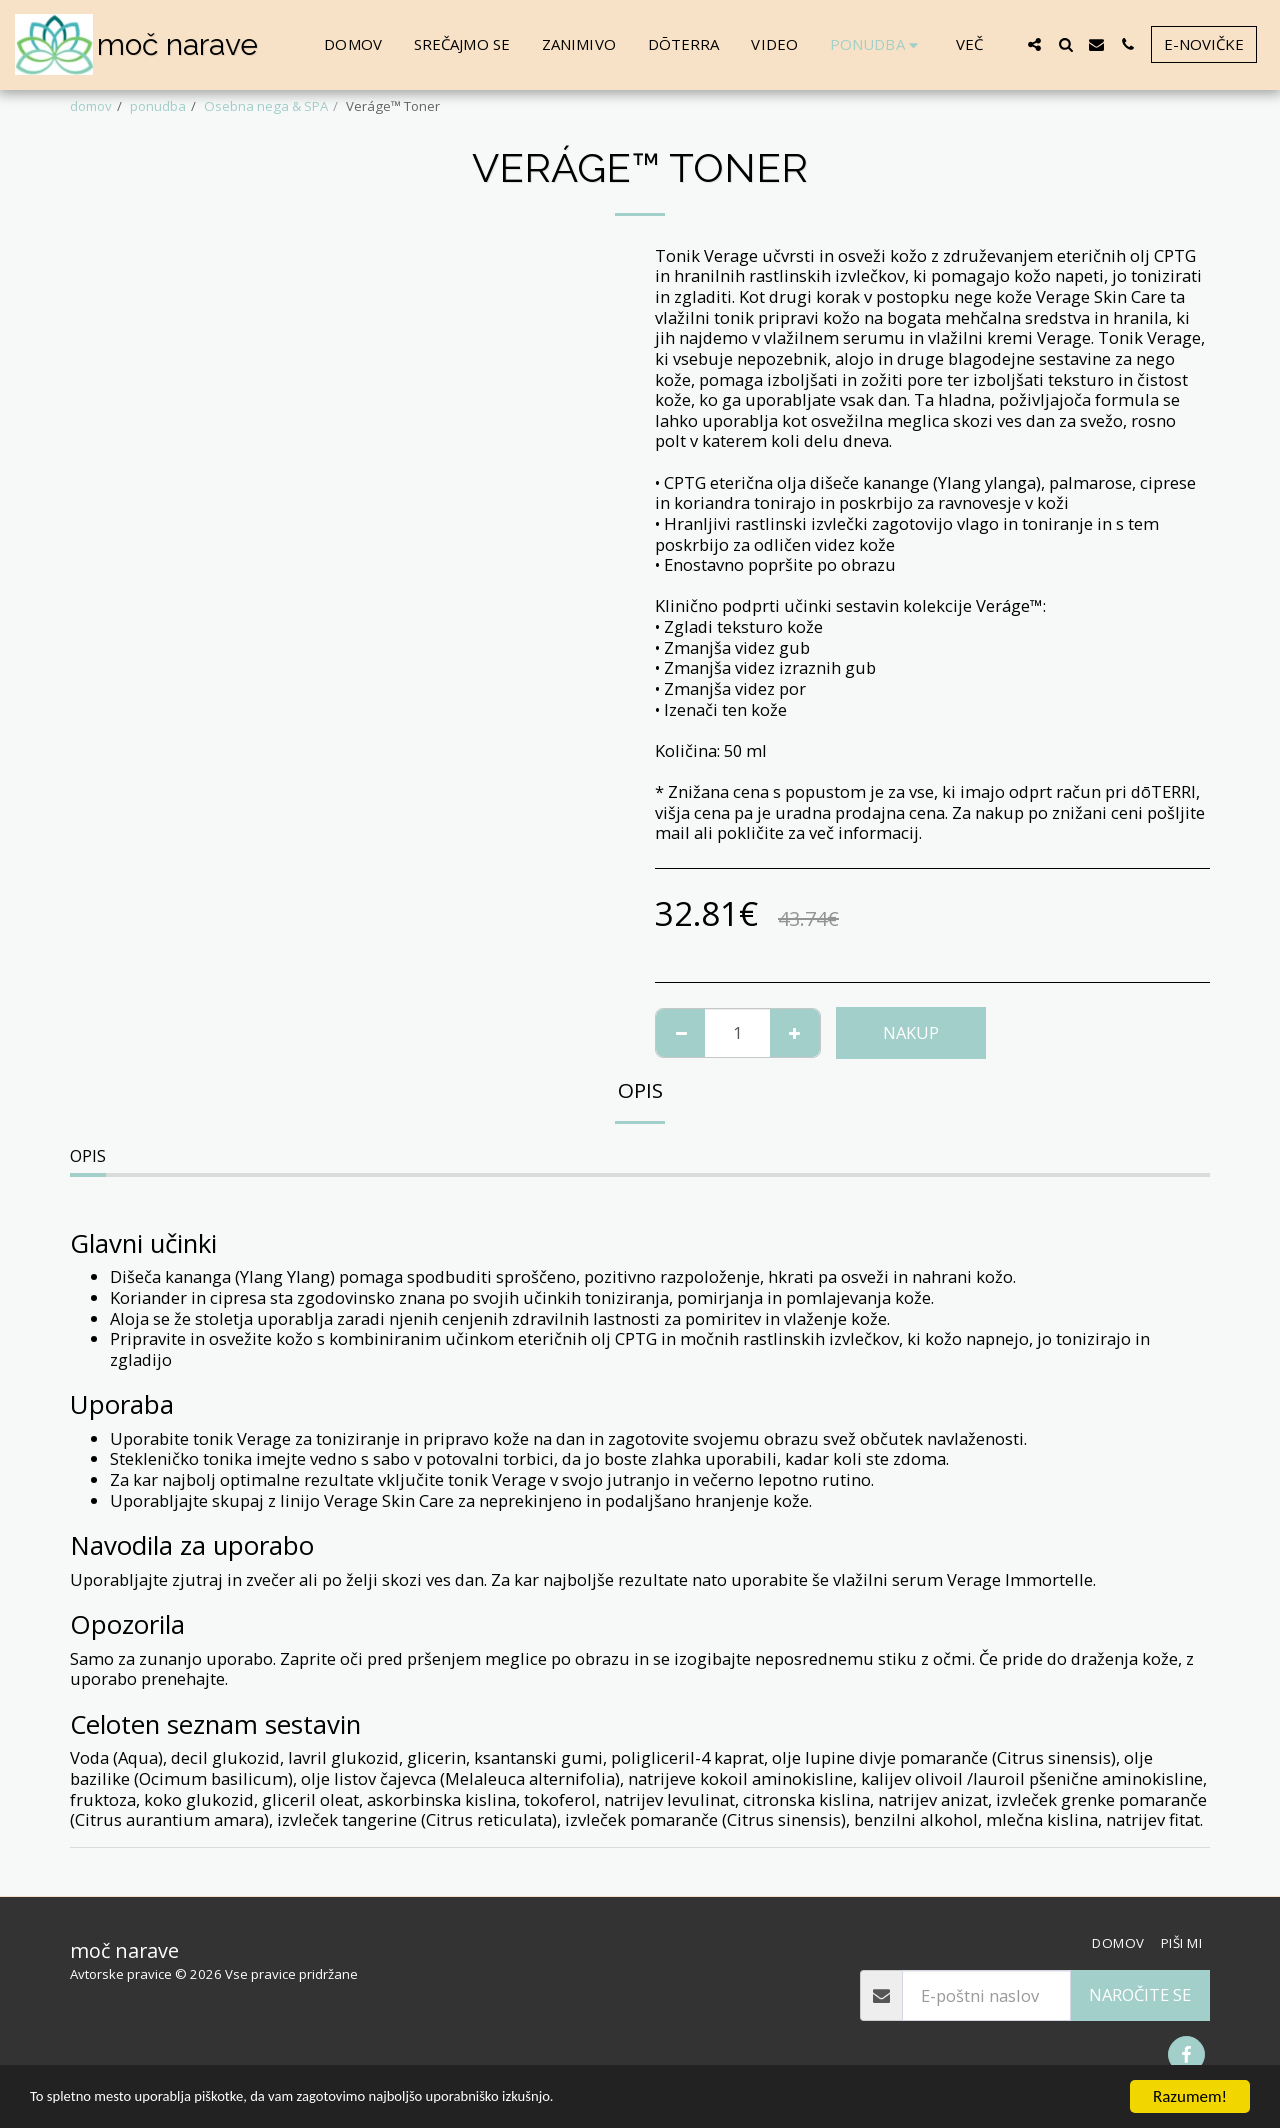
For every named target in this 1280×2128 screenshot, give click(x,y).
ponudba (158, 106)
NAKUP (911, 1032)
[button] (1034, 44)
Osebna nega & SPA (266, 106)
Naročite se (1140, 1994)
